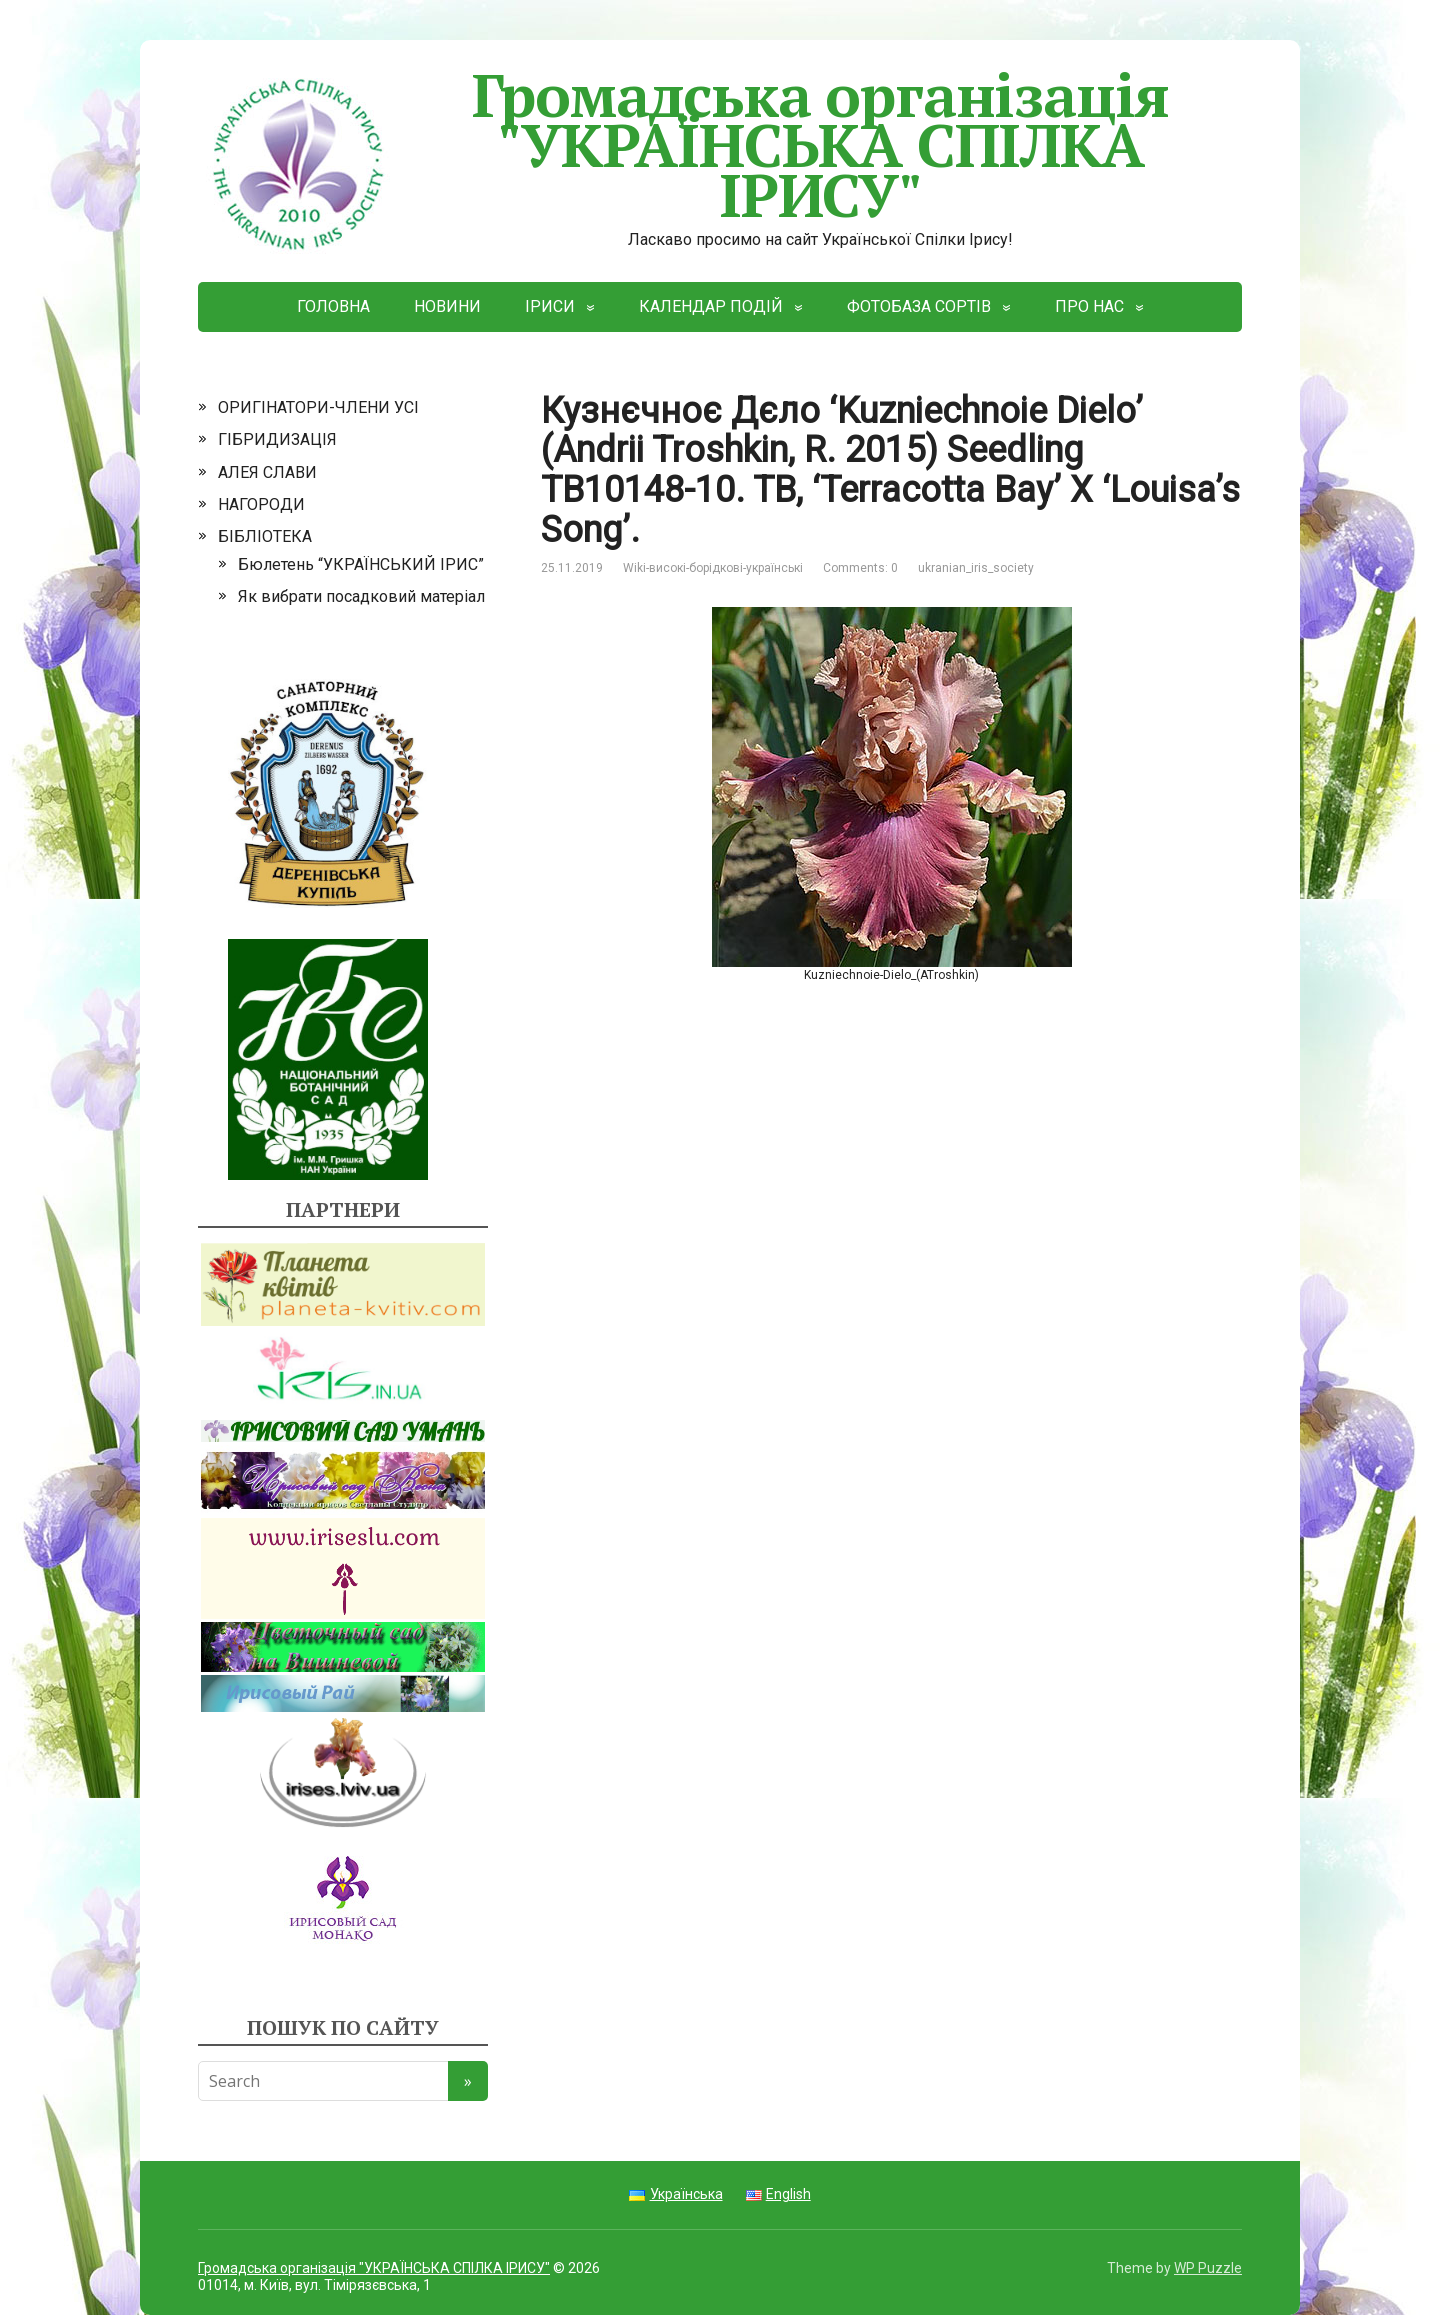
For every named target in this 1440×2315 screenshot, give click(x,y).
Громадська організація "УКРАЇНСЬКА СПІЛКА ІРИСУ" (683, 144)
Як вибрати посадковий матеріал (361, 596)
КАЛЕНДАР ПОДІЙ (711, 306)
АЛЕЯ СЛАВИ (267, 472)
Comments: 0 (860, 568)
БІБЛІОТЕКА (265, 536)
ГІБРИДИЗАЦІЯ (277, 439)
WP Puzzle (1208, 2268)
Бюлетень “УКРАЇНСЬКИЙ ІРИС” (361, 564)
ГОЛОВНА (333, 306)
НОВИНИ (447, 306)
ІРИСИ (550, 306)
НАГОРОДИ (261, 504)
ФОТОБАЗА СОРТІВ (919, 306)
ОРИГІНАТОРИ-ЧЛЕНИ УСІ (318, 407)
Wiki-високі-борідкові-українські (713, 568)
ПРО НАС (1089, 306)
